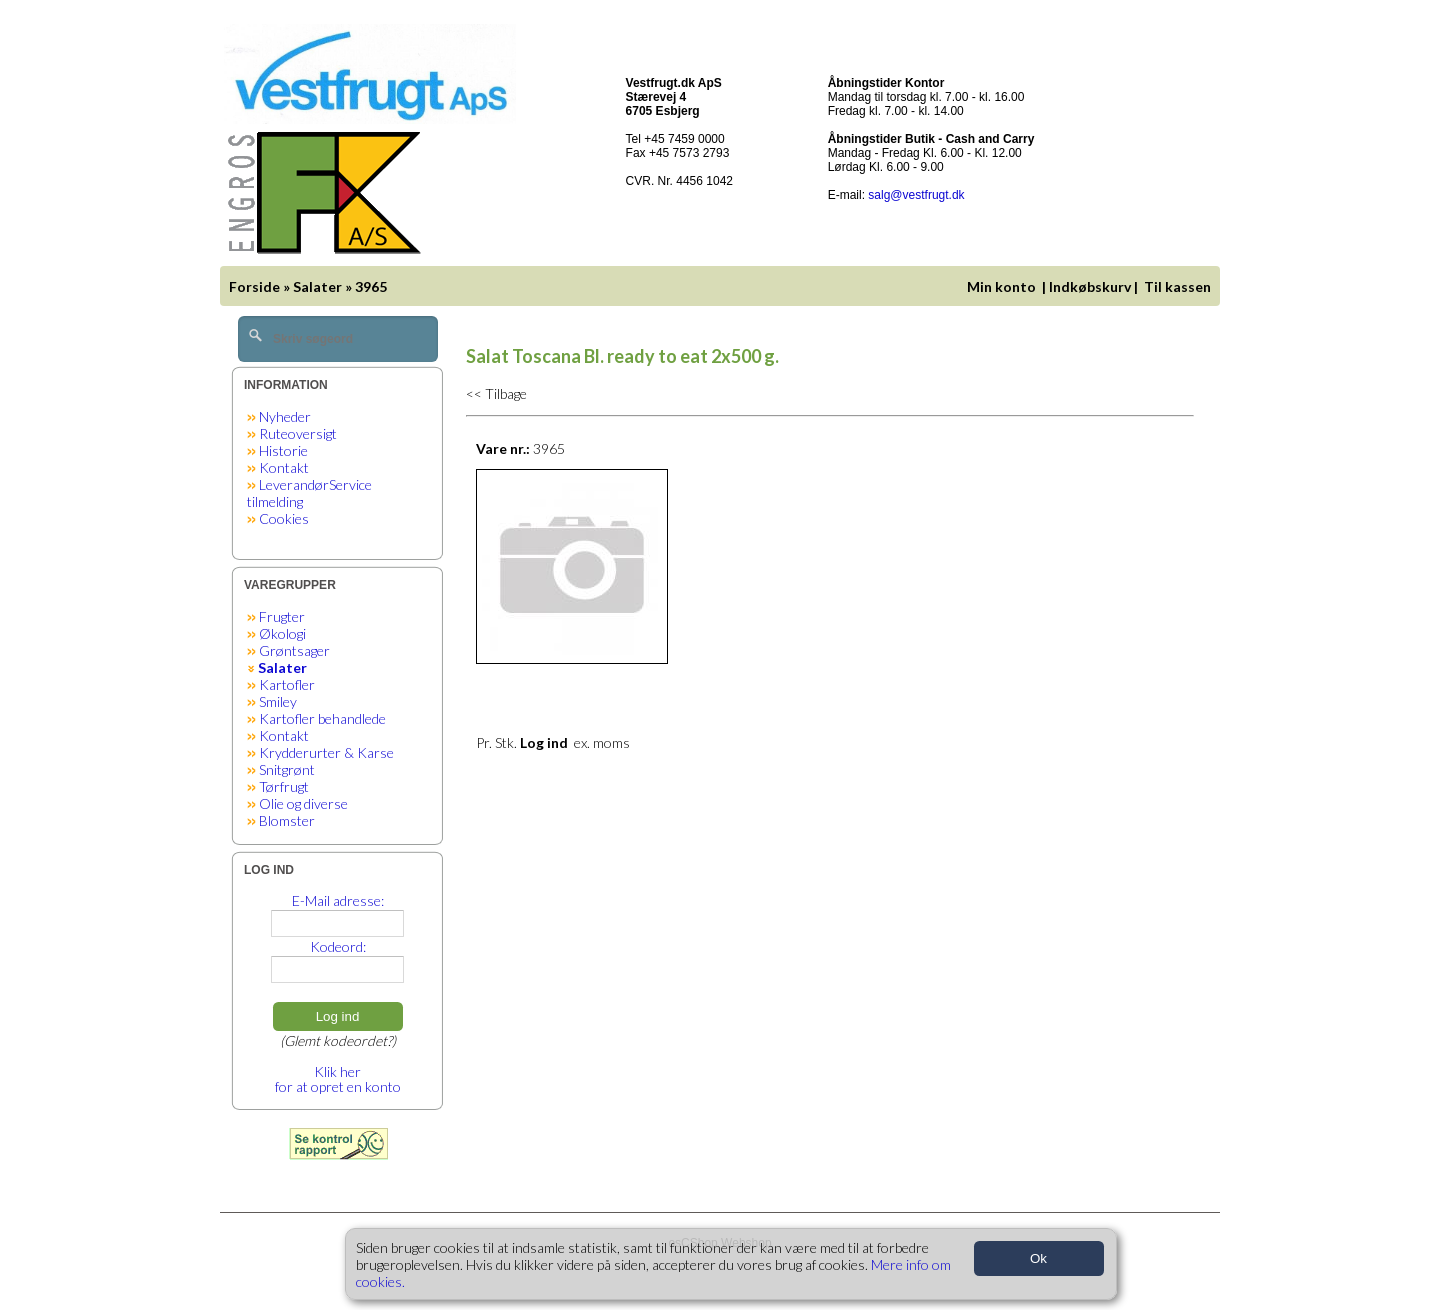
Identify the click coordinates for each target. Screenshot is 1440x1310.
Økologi (282, 633)
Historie (283, 450)
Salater (317, 286)
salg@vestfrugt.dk (916, 195)
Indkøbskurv (1090, 286)
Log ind (338, 1016)
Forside (254, 286)
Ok (1038, 1258)
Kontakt (284, 467)
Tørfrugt (284, 786)
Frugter (282, 616)
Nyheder (285, 416)
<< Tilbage (496, 393)
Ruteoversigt (298, 433)
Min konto (1001, 286)
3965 (371, 286)
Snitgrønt (287, 769)
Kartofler (287, 684)
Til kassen (1179, 286)
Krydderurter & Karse (326, 752)
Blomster (287, 820)
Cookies (284, 518)
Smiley (278, 701)
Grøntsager (294, 650)
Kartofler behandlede (322, 718)
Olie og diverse (303, 803)
